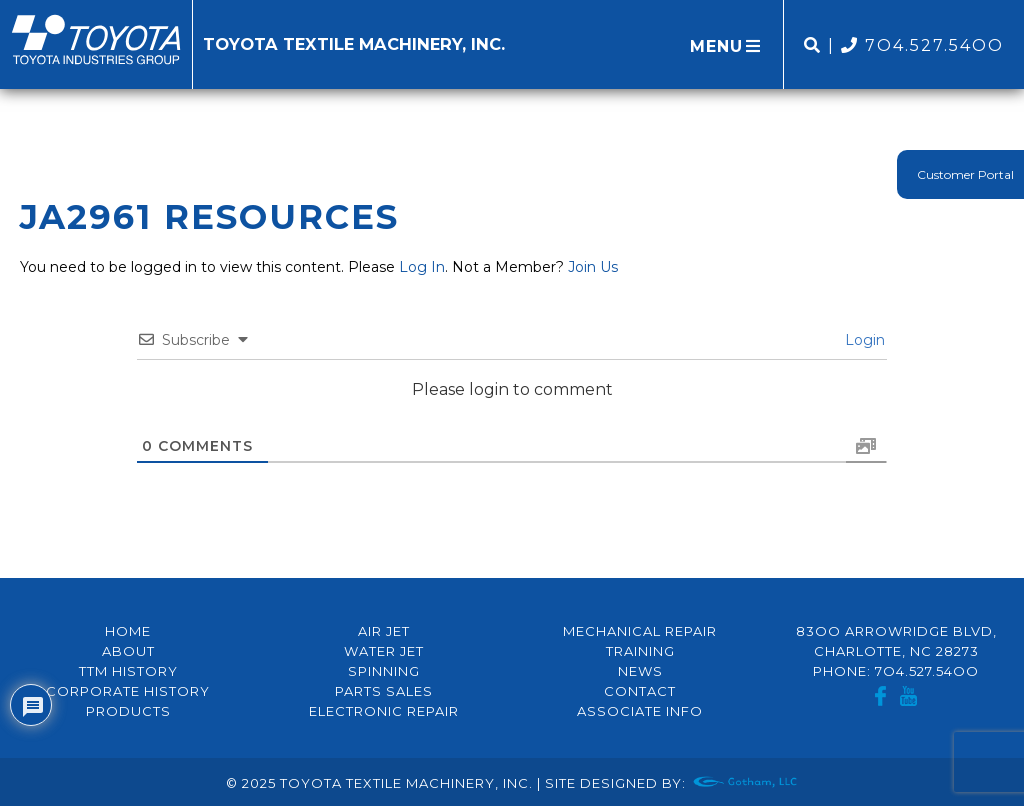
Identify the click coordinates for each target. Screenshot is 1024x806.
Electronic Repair (384, 711)
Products (128, 711)
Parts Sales (384, 691)
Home (128, 631)
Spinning (384, 671)
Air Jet (384, 631)
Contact (640, 691)
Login (863, 340)
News (640, 671)
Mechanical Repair (640, 631)
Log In (422, 267)
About (128, 651)
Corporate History (128, 691)
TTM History (128, 671)
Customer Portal (965, 174)
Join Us (593, 267)
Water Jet (384, 651)
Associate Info (640, 711)
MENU (727, 46)
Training (640, 651)
